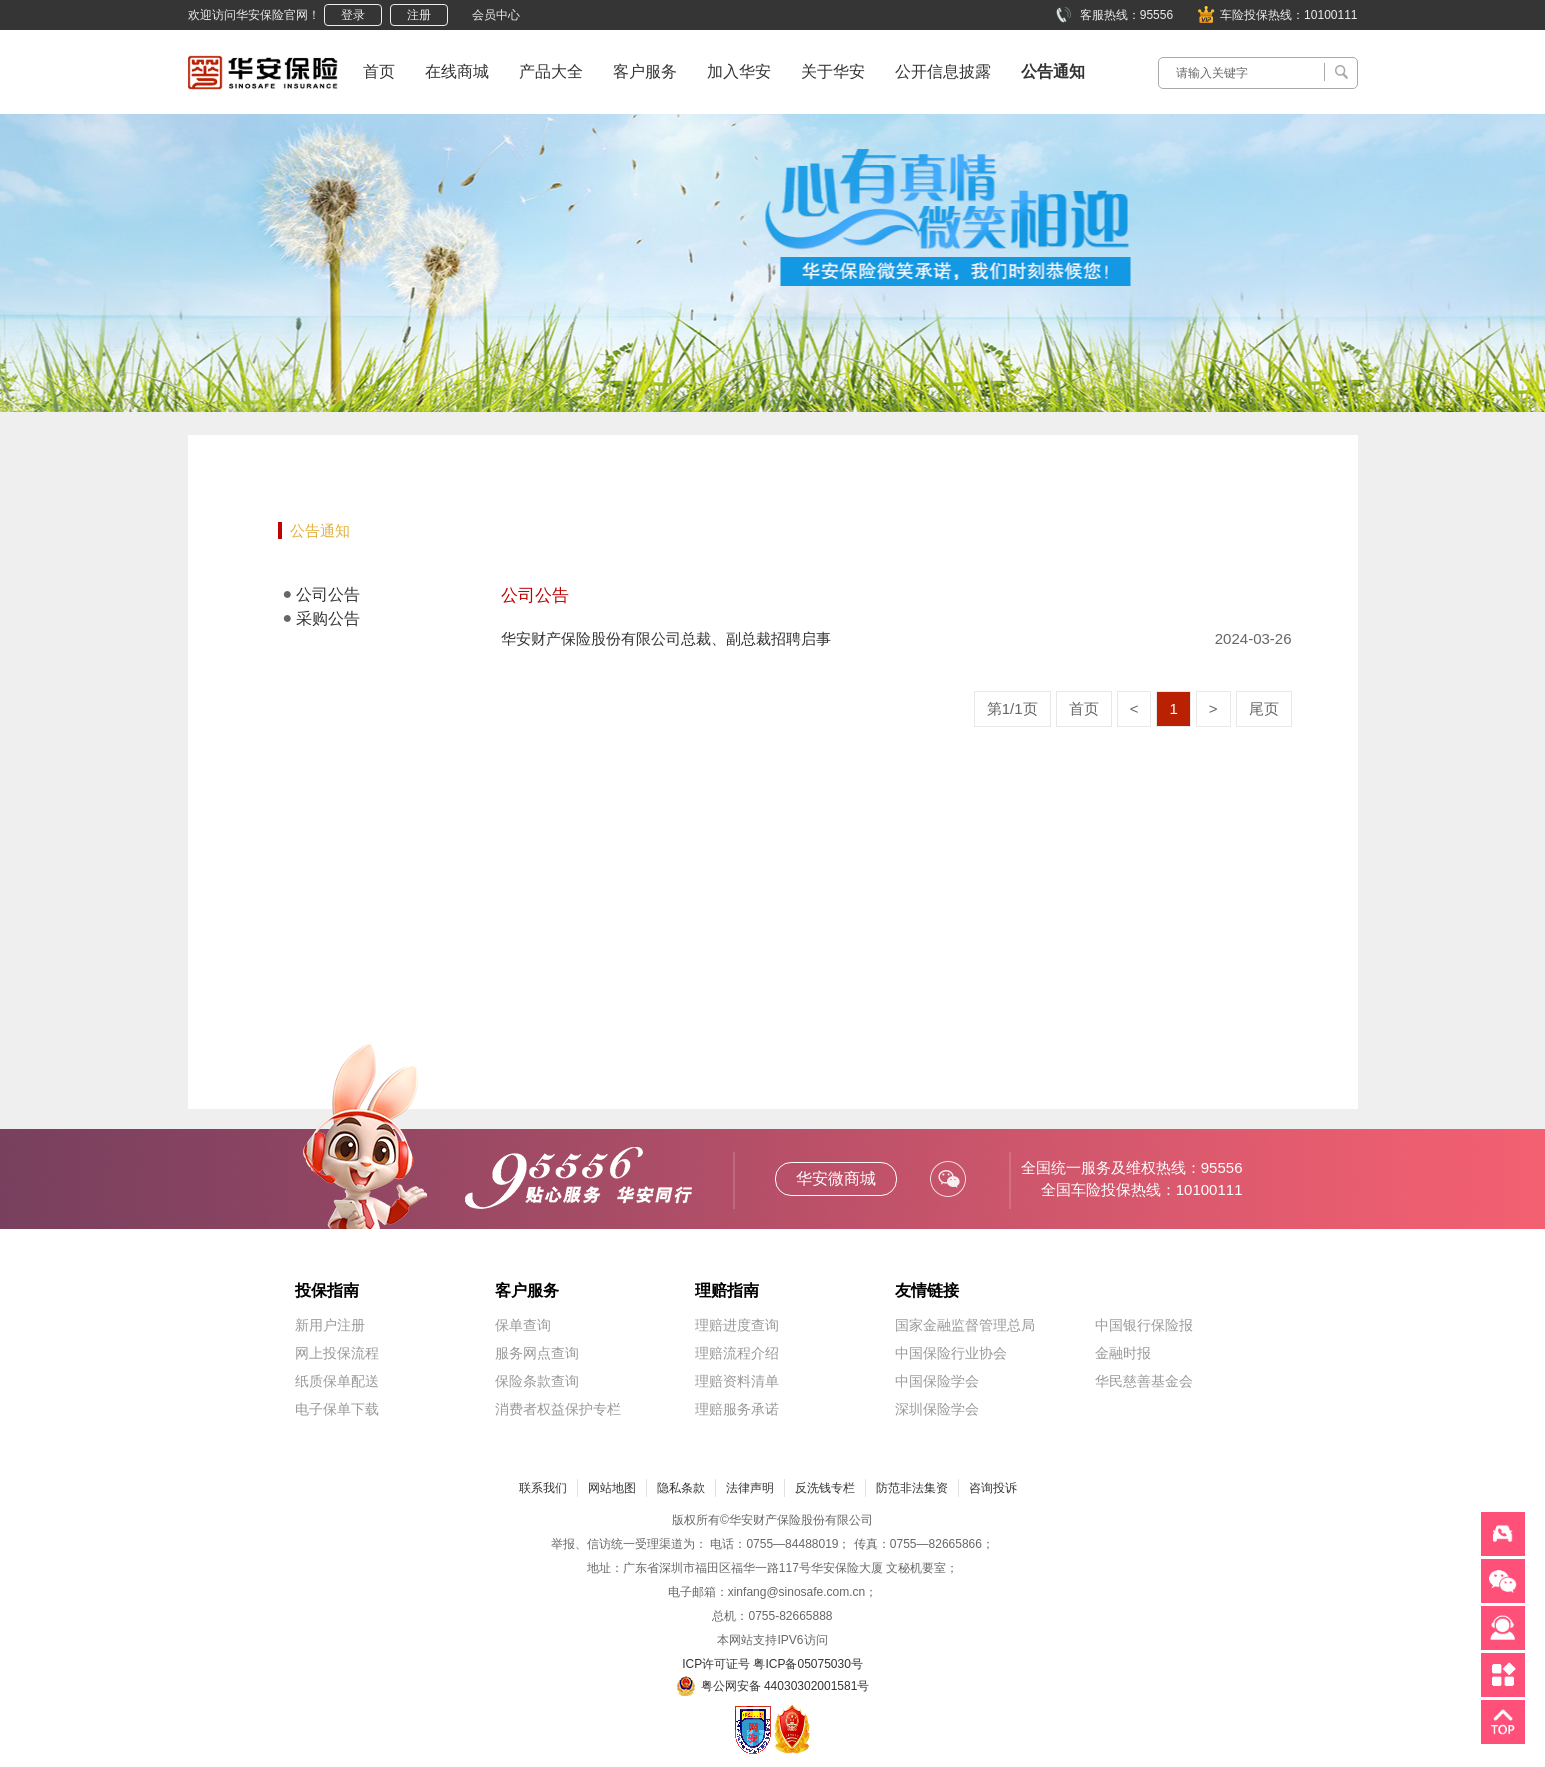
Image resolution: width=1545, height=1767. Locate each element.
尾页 (1264, 708)
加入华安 (739, 71)
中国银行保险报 (1144, 1325)
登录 (353, 15)
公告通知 (1053, 71)
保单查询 (523, 1325)
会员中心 (496, 15)
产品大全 (551, 71)
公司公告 (328, 594)
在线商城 (457, 71)
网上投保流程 (337, 1353)
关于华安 (833, 71)
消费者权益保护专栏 (558, 1409)
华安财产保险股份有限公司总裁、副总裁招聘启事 (666, 638)
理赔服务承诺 (737, 1409)
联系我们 (543, 1488)
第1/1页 (1012, 708)
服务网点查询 (537, 1353)
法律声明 (750, 1488)
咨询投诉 (993, 1488)
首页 (379, 71)
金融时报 (1123, 1353)
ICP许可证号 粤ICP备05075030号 (772, 1664)
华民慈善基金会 (1144, 1381)
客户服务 (645, 71)
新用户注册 (330, 1325)
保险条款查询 (537, 1381)
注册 (419, 15)
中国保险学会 (937, 1381)
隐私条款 (681, 1488)
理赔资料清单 (737, 1381)
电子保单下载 (337, 1409)
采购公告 (328, 618)
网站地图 (612, 1488)
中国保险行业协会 (951, 1353)
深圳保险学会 (937, 1409)
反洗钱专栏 (825, 1488)
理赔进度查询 (737, 1325)
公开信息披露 (943, 71)
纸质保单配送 (337, 1381)
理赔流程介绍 (737, 1353)
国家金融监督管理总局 (965, 1325)
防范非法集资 (912, 1488)
